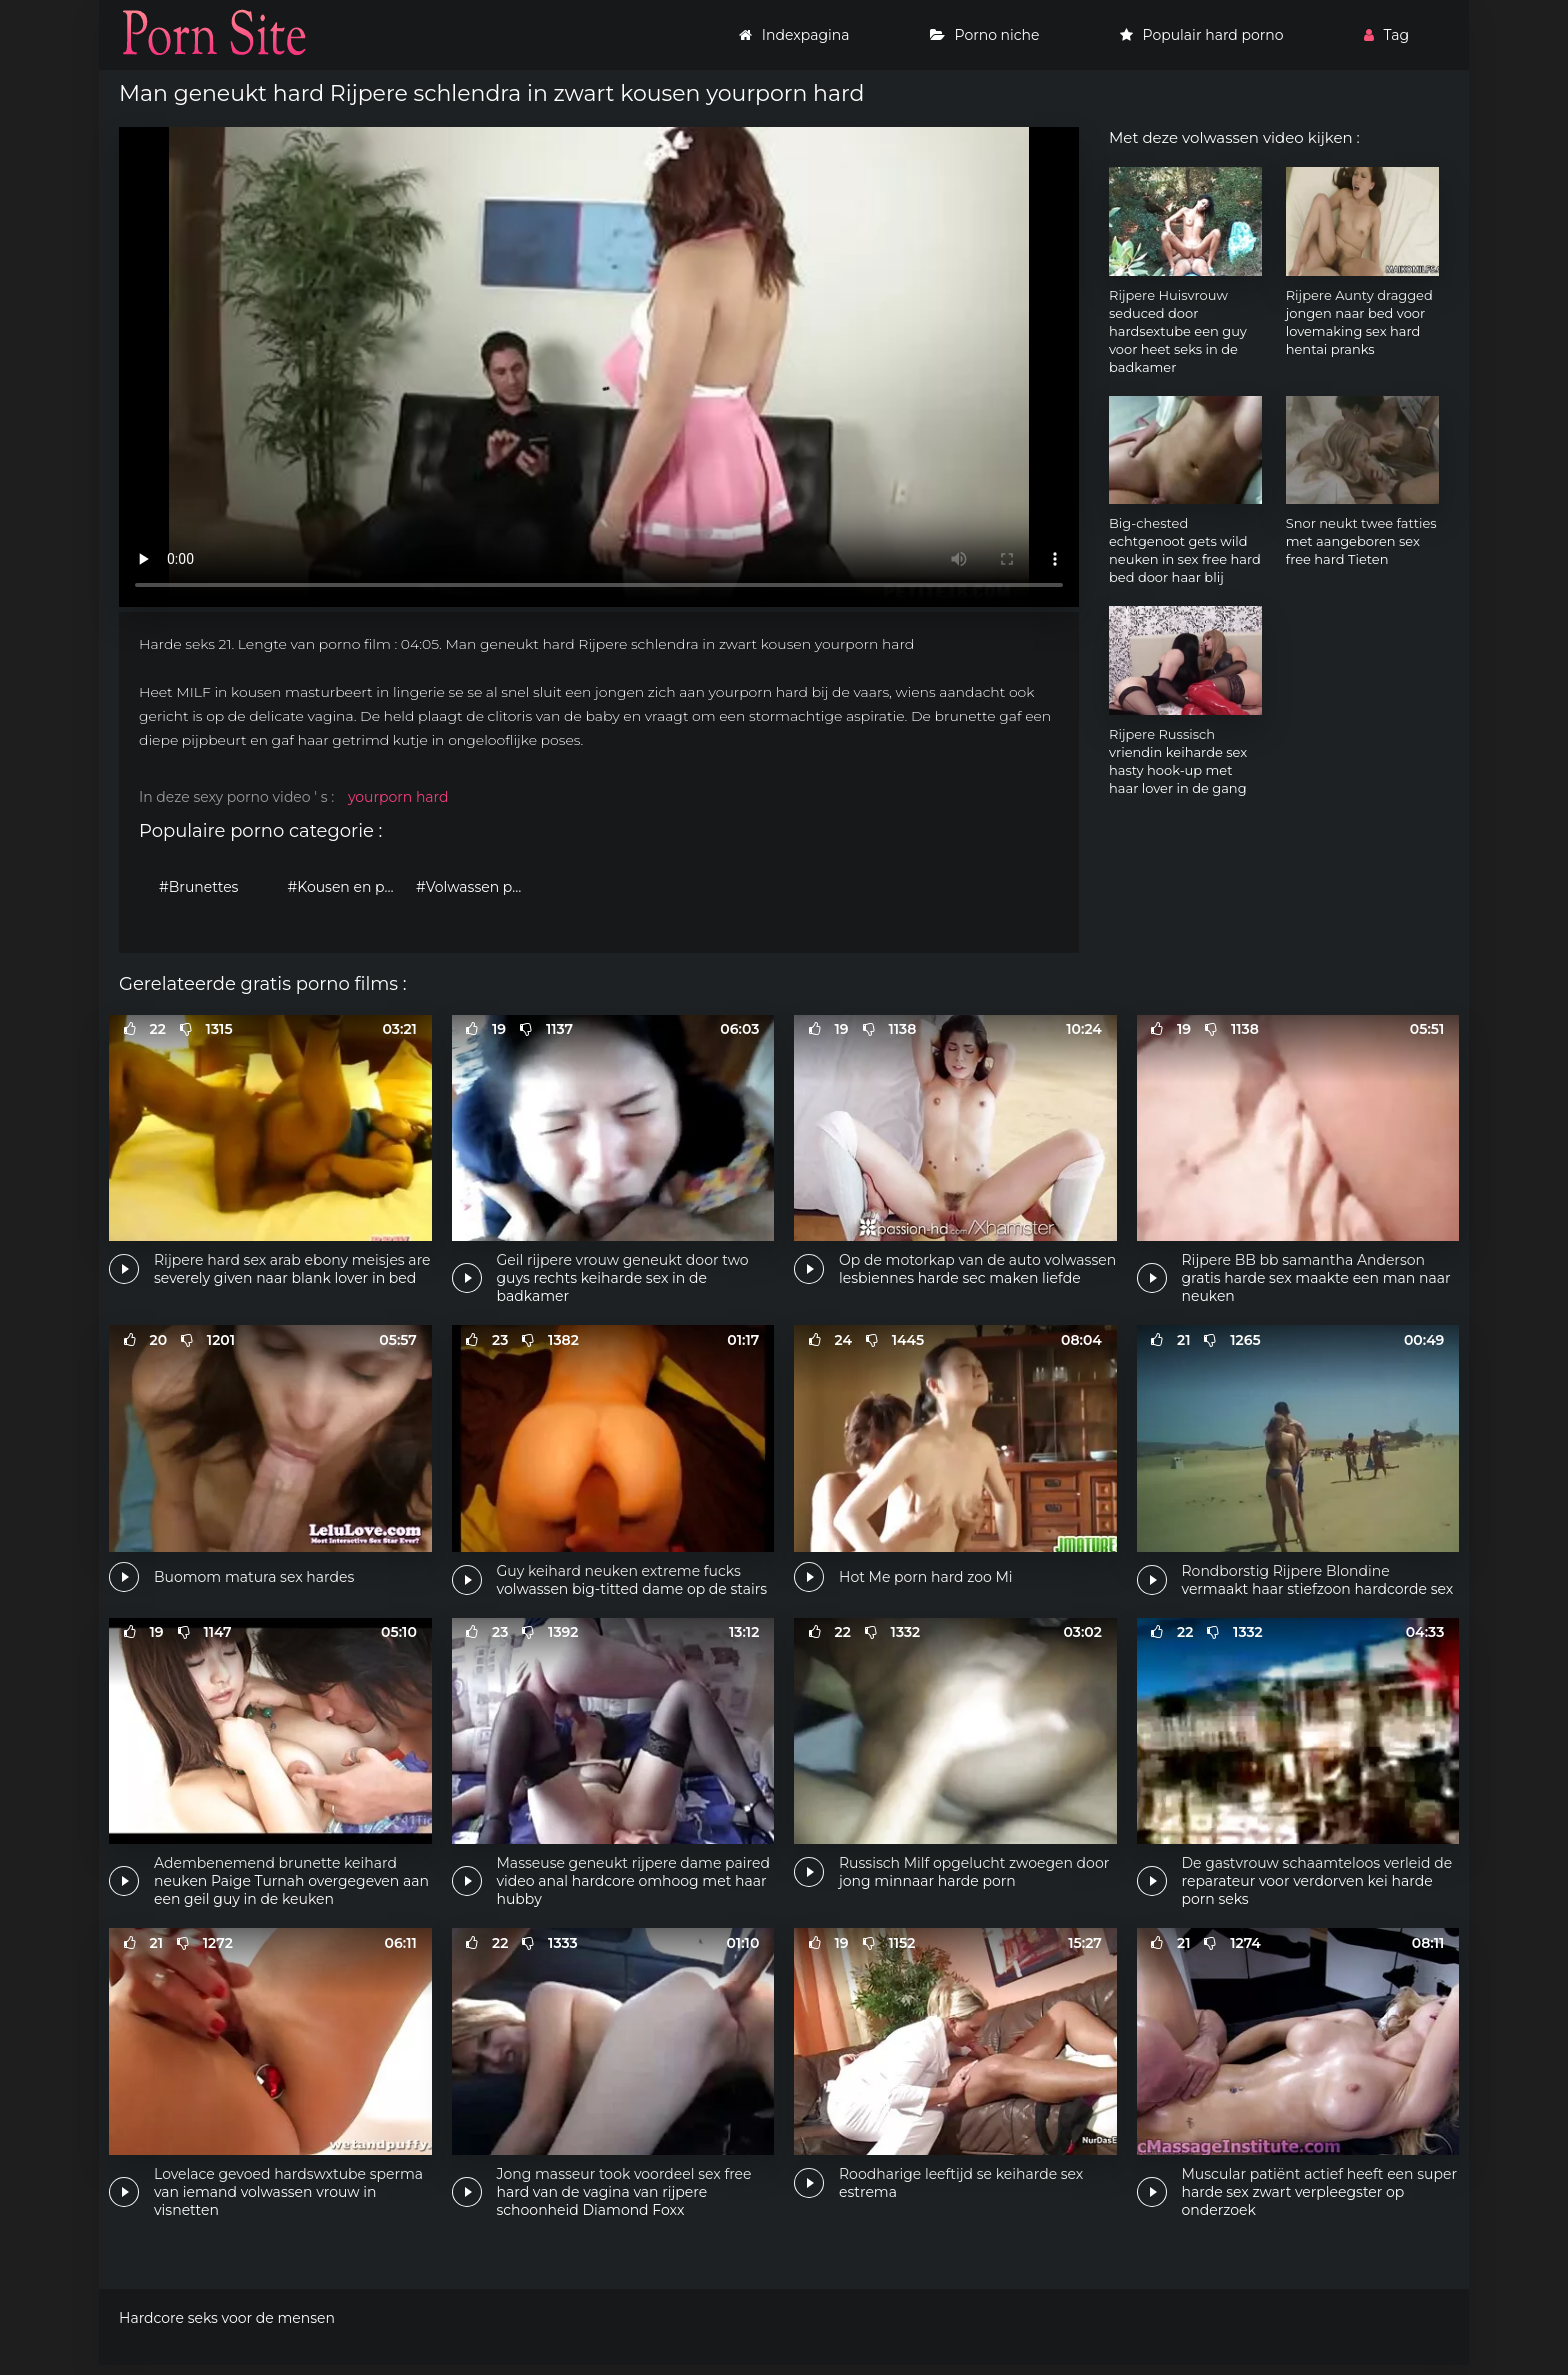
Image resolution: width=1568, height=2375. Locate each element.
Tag (1386, 35)
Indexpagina (794, 35)
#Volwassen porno (475, 887)
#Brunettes (198, 887)
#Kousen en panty (347, 887)
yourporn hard (398, 797)
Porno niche (985, 35)
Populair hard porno (1202, 35)
